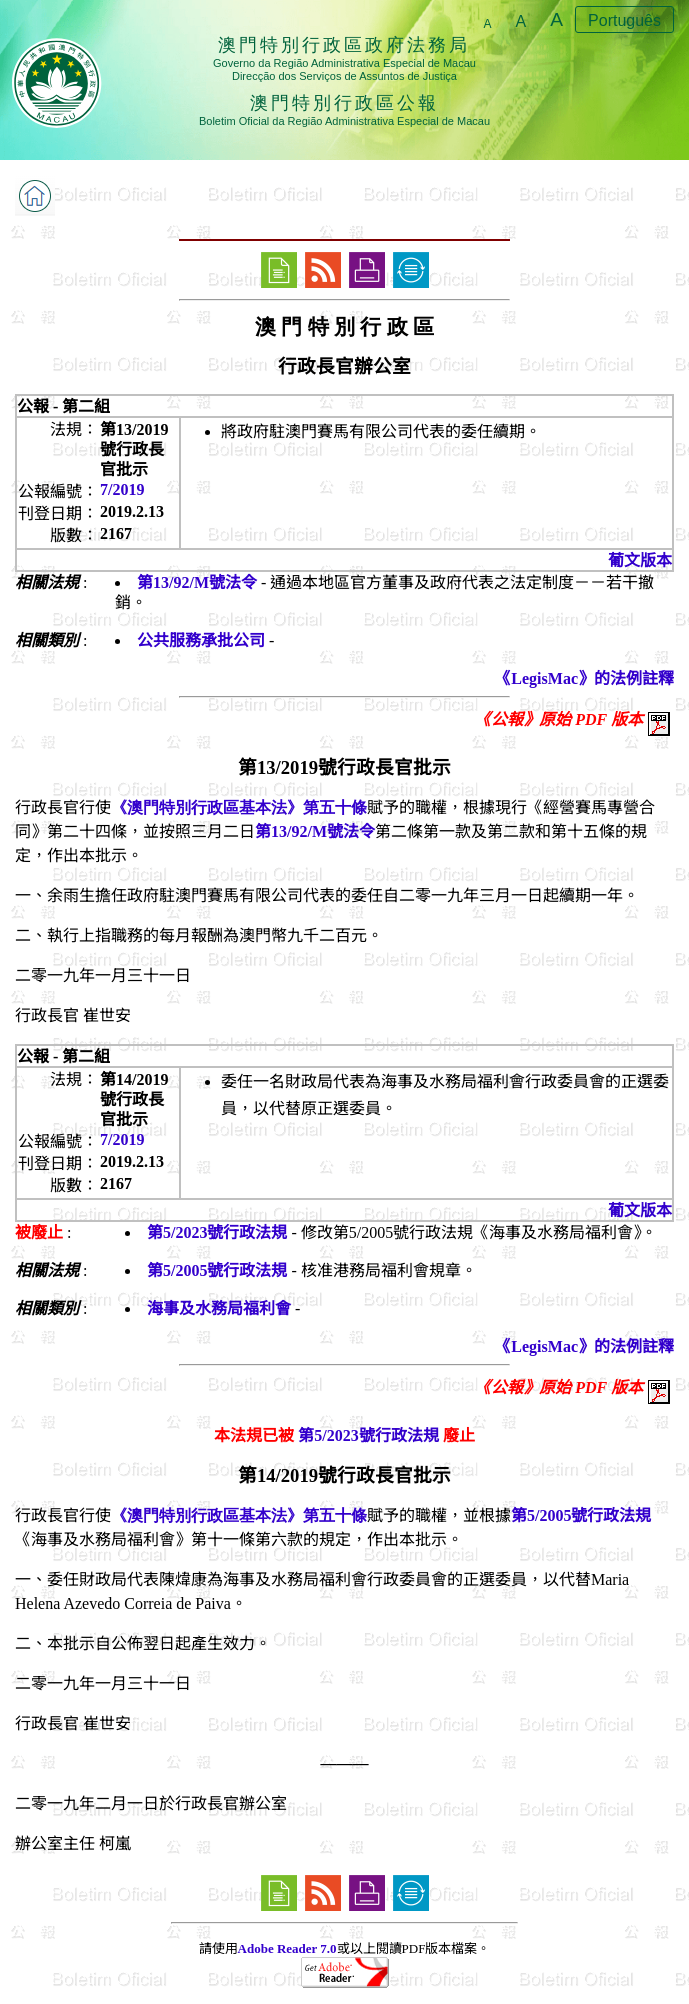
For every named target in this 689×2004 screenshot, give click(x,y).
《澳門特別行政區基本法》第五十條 (239, 807)
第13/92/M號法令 (197, 582)
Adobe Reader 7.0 (287, 1948)
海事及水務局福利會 (219, 1308)
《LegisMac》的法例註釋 (584, 678)
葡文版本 (640, 560)
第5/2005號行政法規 (217, 1270)
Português (624, 20)
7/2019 (122, 489)
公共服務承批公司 (201, 640)
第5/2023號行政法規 (217, 1232)
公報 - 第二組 (63, 406)
